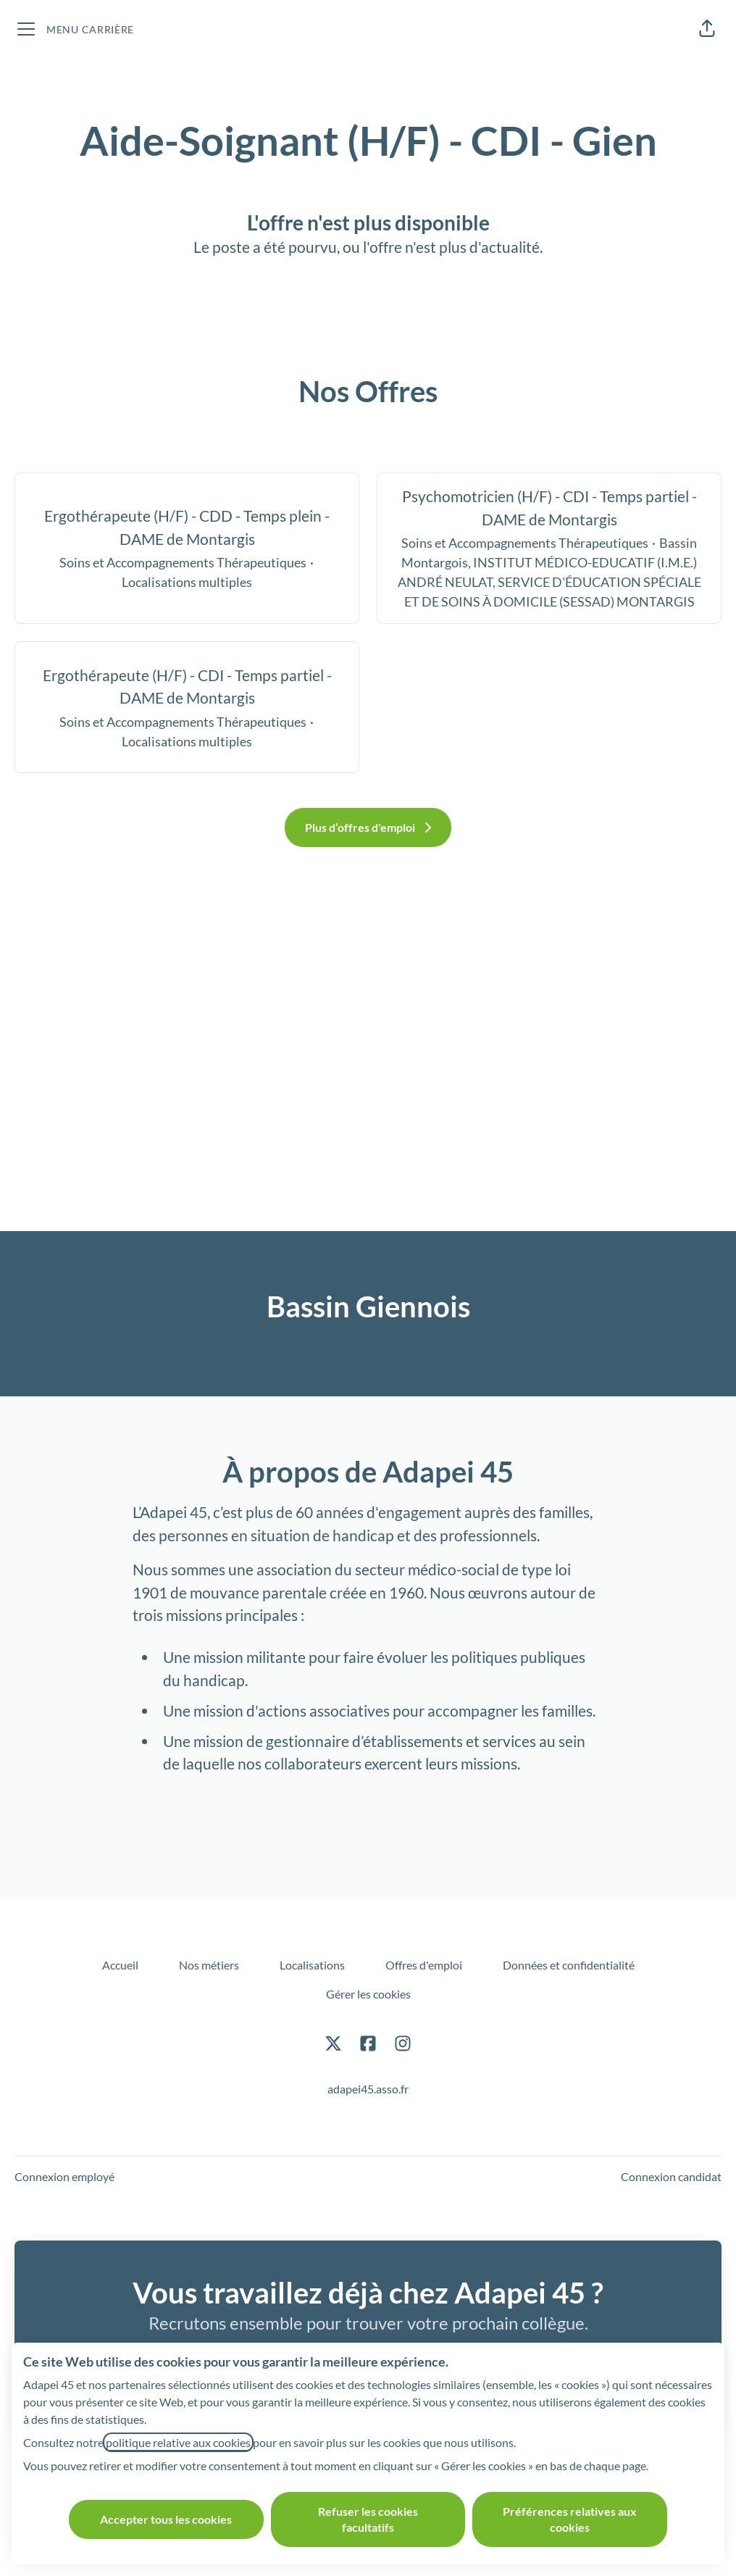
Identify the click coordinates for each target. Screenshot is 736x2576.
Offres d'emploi (423, 1965)
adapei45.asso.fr (368, 2089)
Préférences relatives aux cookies (570, 2519)
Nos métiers (209, 1965)
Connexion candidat (671, 2176)
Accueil (120, 1965)
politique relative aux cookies (178, 2442)
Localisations (312, 1965)
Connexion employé (64, 2176)
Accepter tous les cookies (166, 2519)
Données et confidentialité (569, 1965)
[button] (707, 29)
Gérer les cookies (368, 1994)
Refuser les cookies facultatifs (368, 2519)
